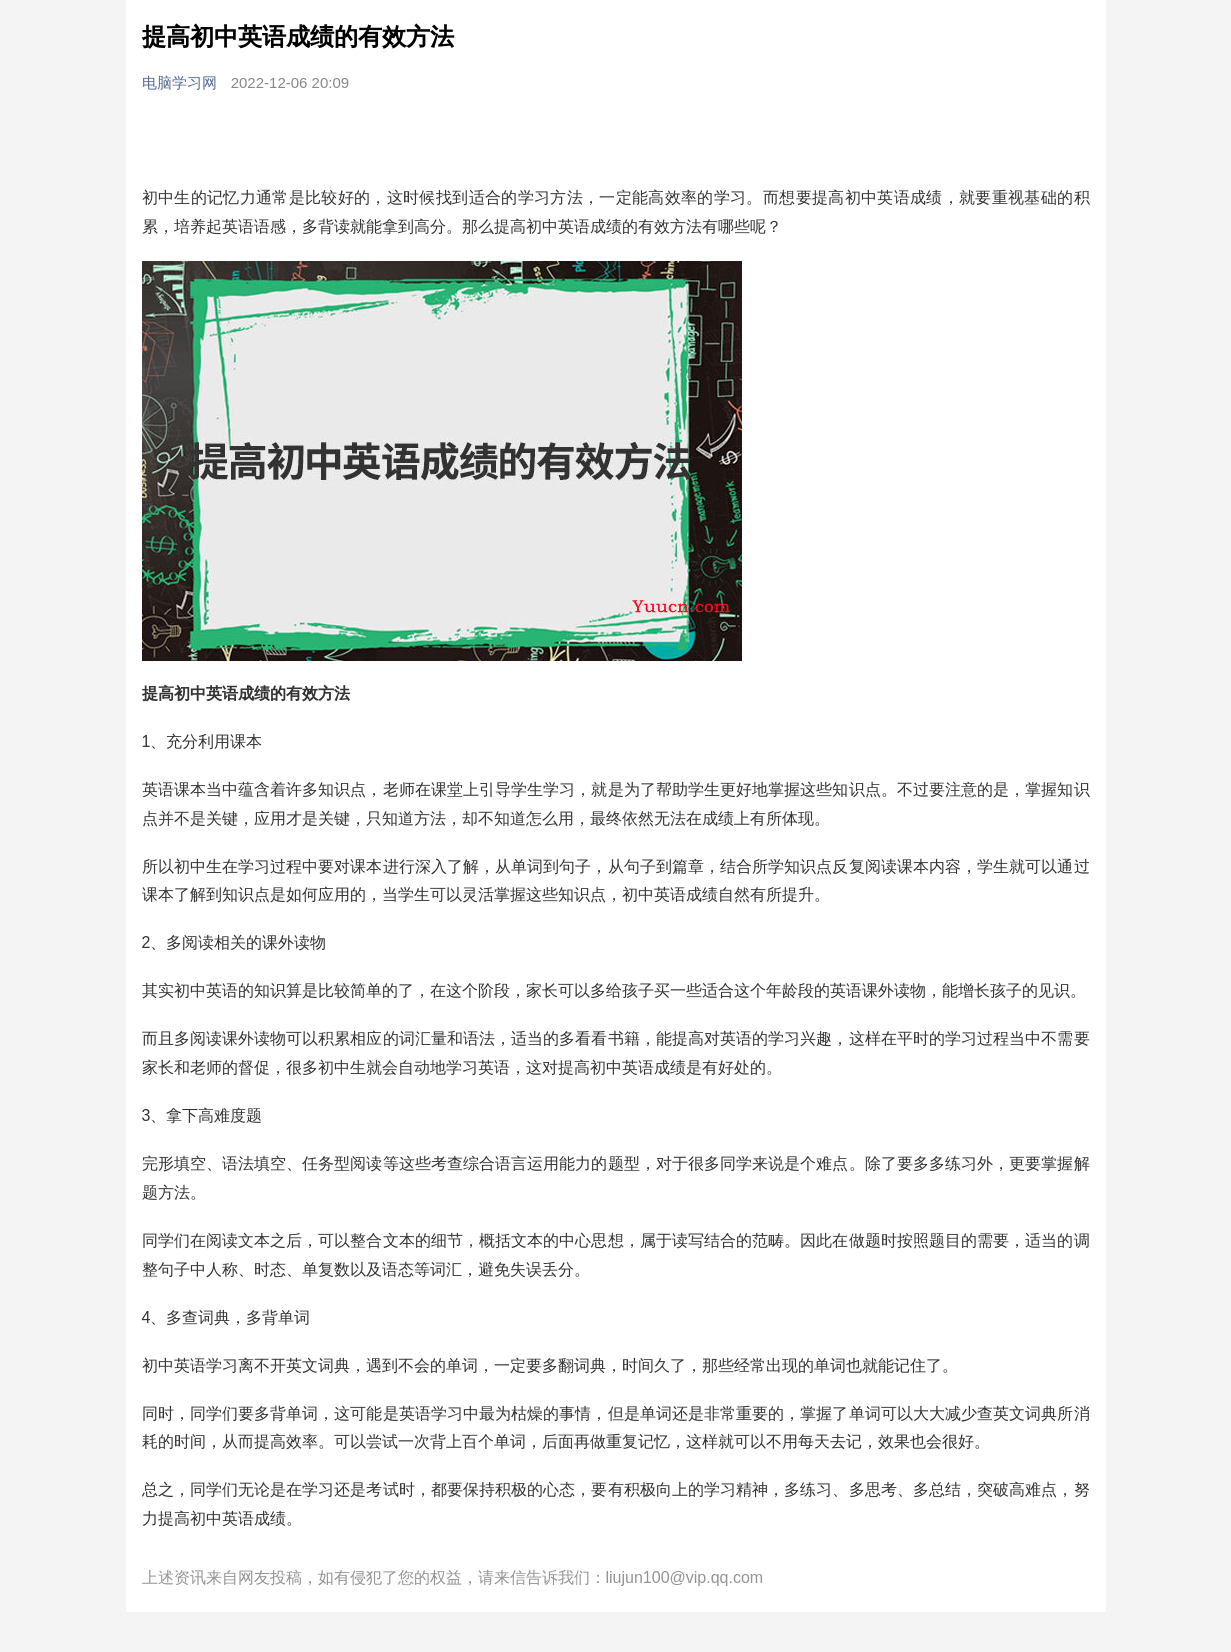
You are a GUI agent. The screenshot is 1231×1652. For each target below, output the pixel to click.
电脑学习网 (181, 82)
